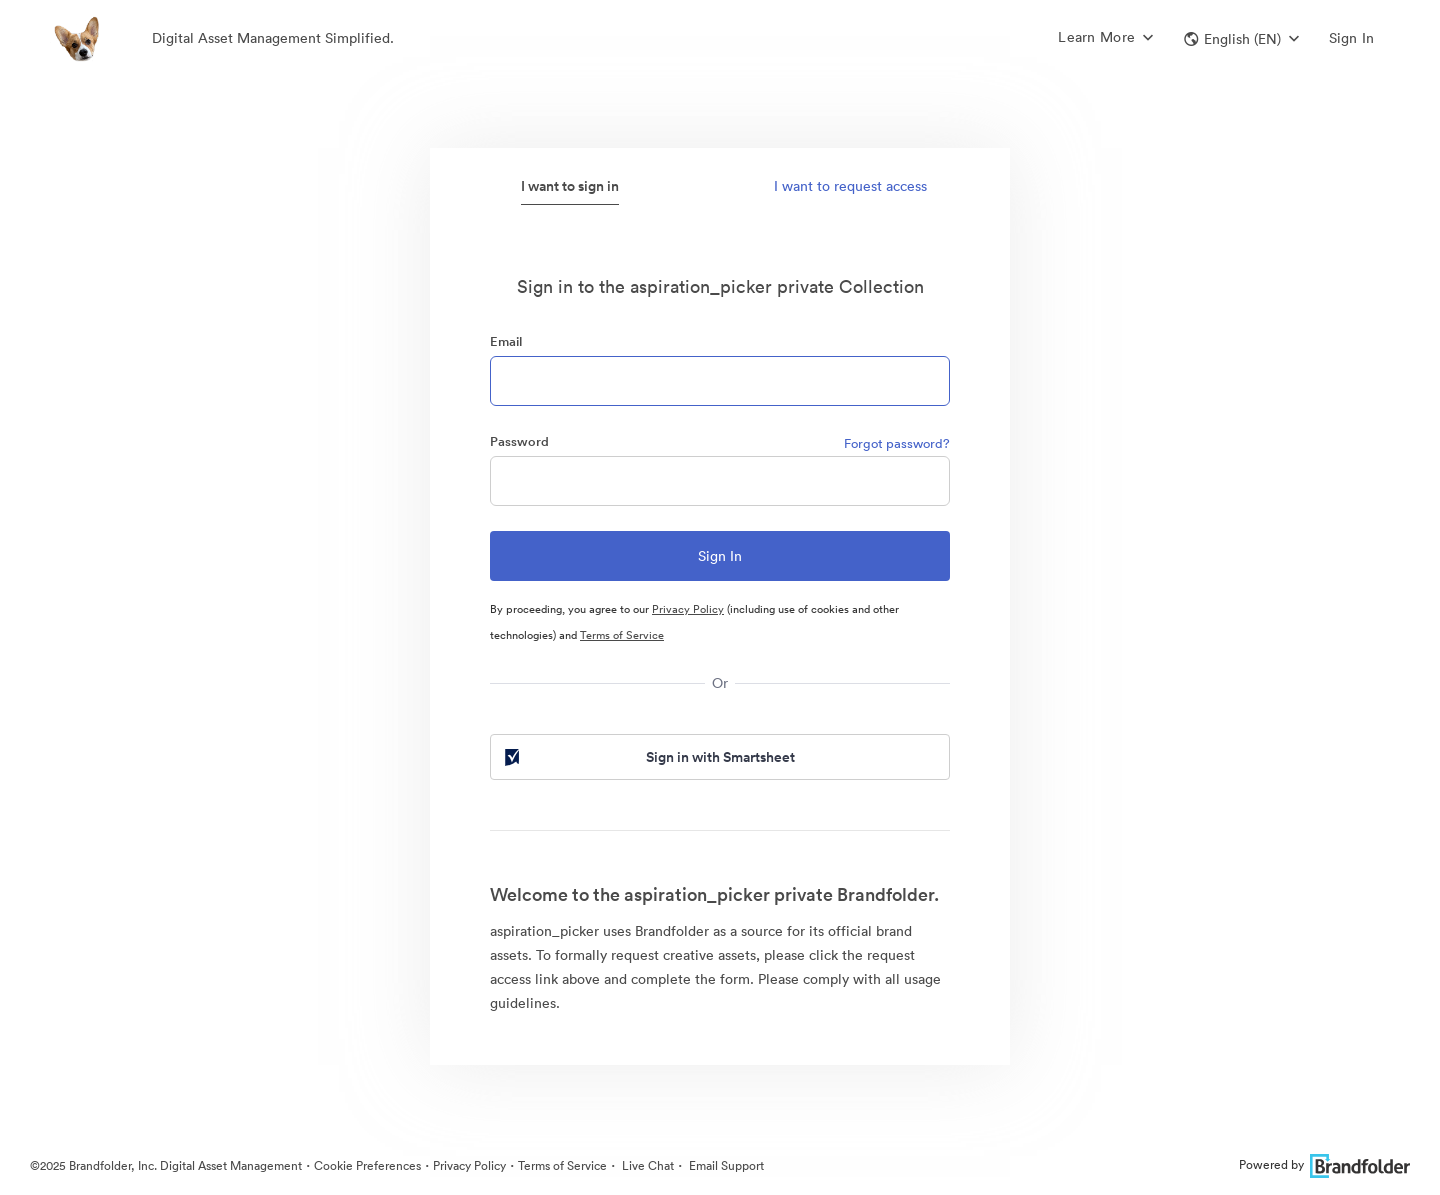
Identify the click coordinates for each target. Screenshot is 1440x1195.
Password (519, 441)
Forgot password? (897, 443)
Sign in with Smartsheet (648, 757)
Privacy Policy (688, 609)
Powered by (1324, 1164)
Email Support (725, 1165)
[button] (1241, 39)
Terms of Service (622, 635)
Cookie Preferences (367, 1165)
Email (506, 341)
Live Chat (646, 1165)
